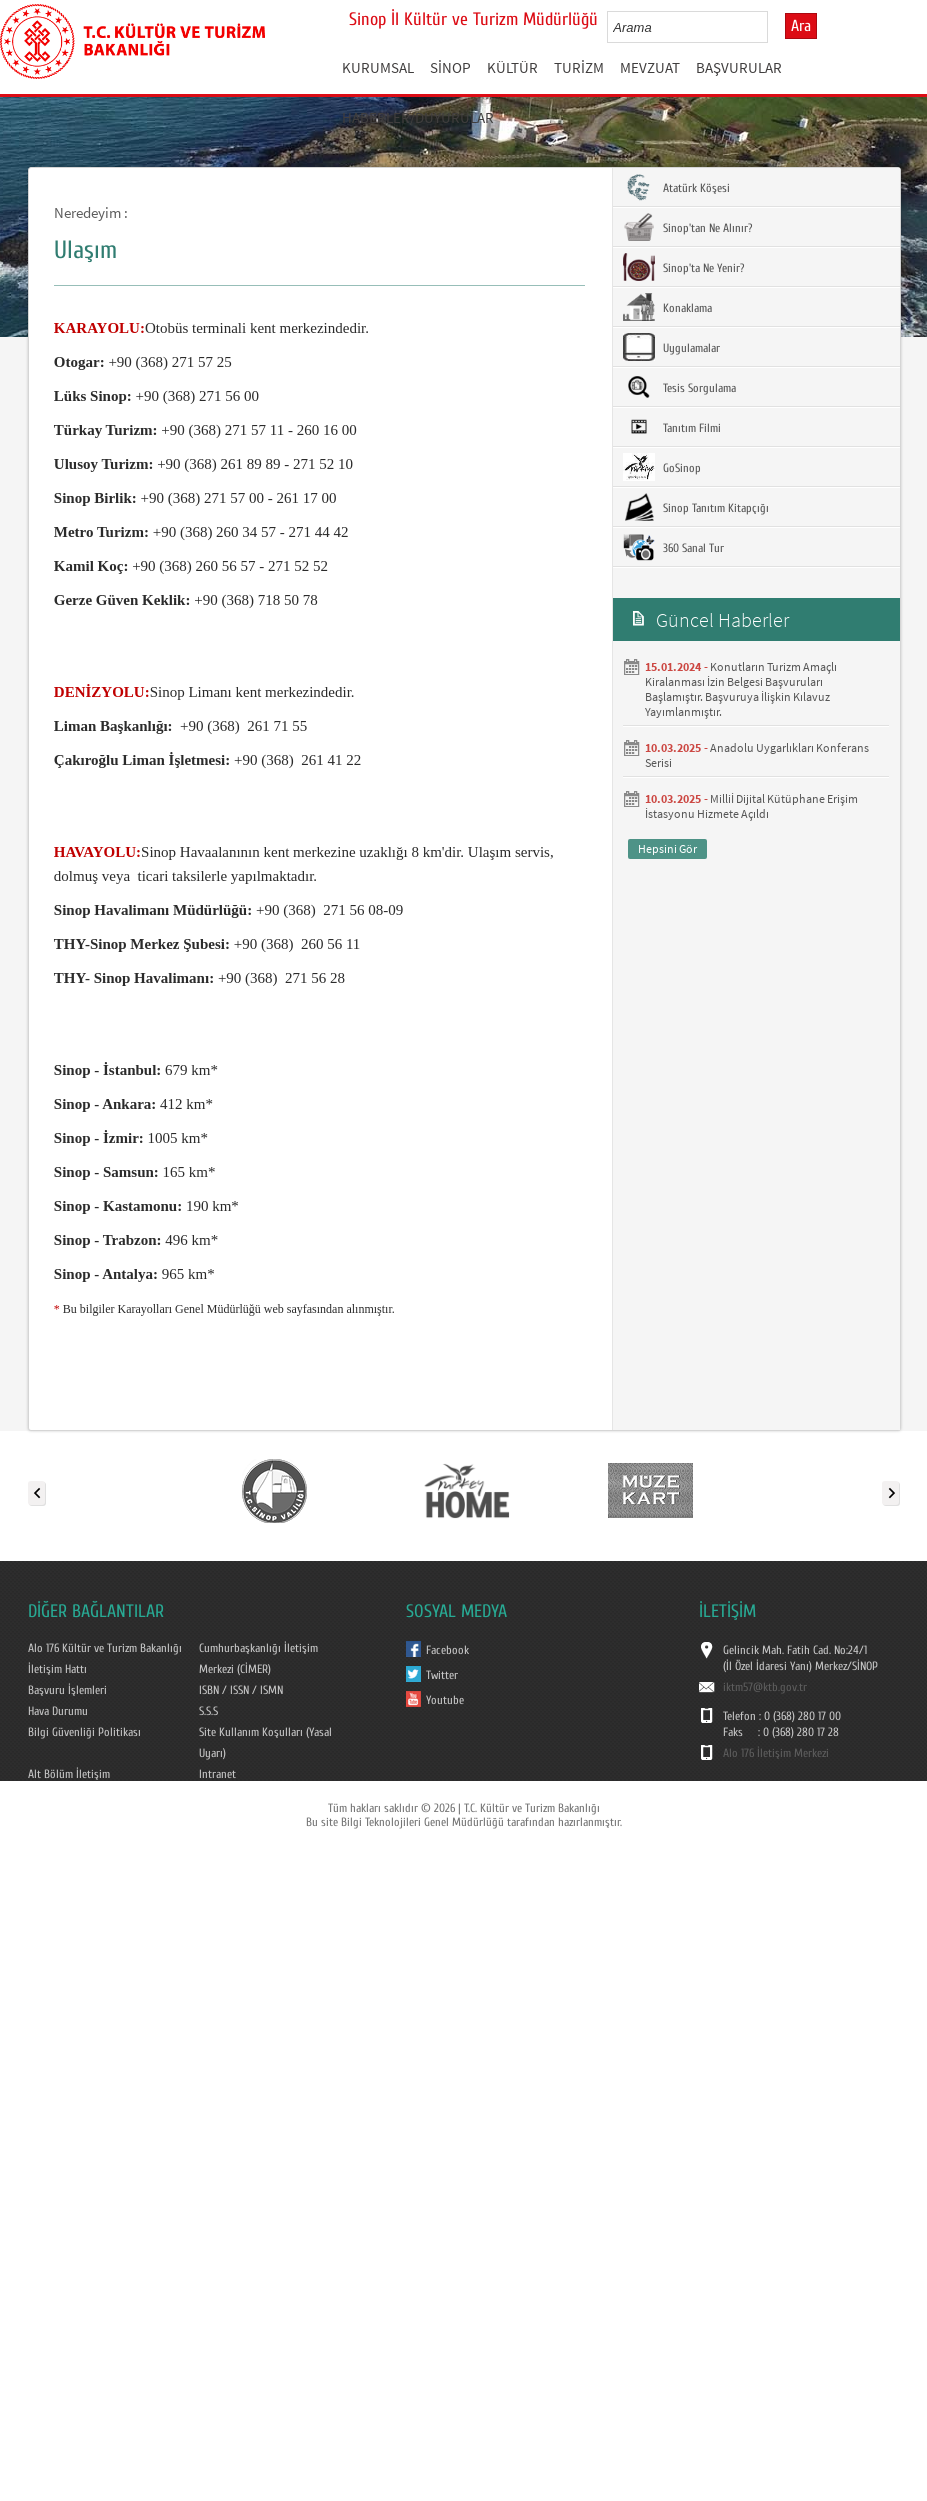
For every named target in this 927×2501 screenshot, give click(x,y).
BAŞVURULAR (739, 67)
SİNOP (450, 67)
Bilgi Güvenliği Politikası (84, 1732)
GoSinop (662, 467)
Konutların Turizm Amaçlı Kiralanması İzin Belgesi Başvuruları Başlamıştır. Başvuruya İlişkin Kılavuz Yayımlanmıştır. (741, 689)
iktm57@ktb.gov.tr (765, 1687)
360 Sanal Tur (673, 547)
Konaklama (667, 307)
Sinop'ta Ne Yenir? (683, 267)
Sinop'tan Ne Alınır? (687, 227)
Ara (801, 26)
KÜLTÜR (512, 67)
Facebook (447, 1650)
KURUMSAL (378, 67)
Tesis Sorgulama (679, 387)
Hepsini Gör (667, 848)
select (773, 27)
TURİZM (579, 67)
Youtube (445, 1700)
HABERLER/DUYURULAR (418, 117)
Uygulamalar (671, 347)
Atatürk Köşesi (676, 187)
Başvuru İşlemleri (67, 1690)
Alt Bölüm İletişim (69, 1774)
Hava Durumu (58, 1711)
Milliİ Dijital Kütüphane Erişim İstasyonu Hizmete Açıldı (751, 806)
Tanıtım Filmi (672, 427)
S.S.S (208, 1711)
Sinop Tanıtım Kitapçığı (696, 507)
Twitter (442, 1675)
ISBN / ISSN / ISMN (241, 1690)
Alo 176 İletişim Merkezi (776, 1753)
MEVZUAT (650, 67)
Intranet (217, 1774)
